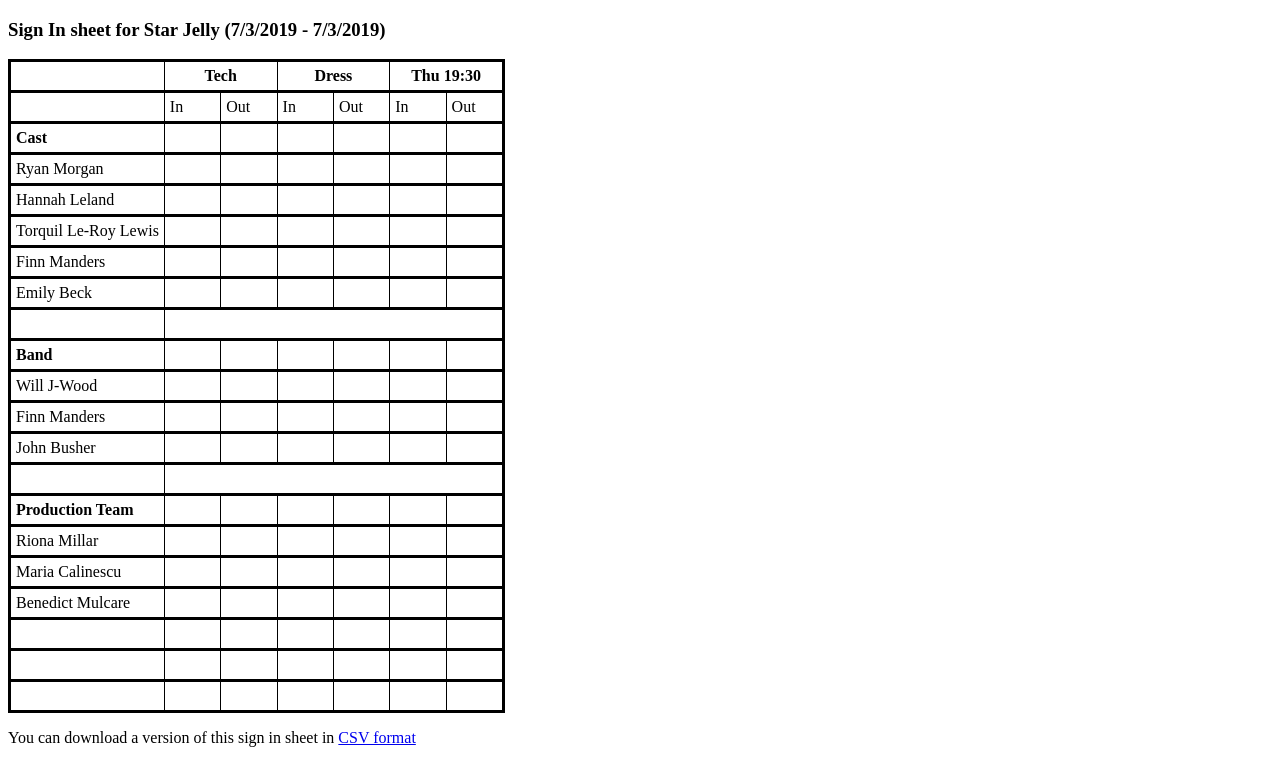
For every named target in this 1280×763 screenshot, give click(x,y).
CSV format (376, 737)
